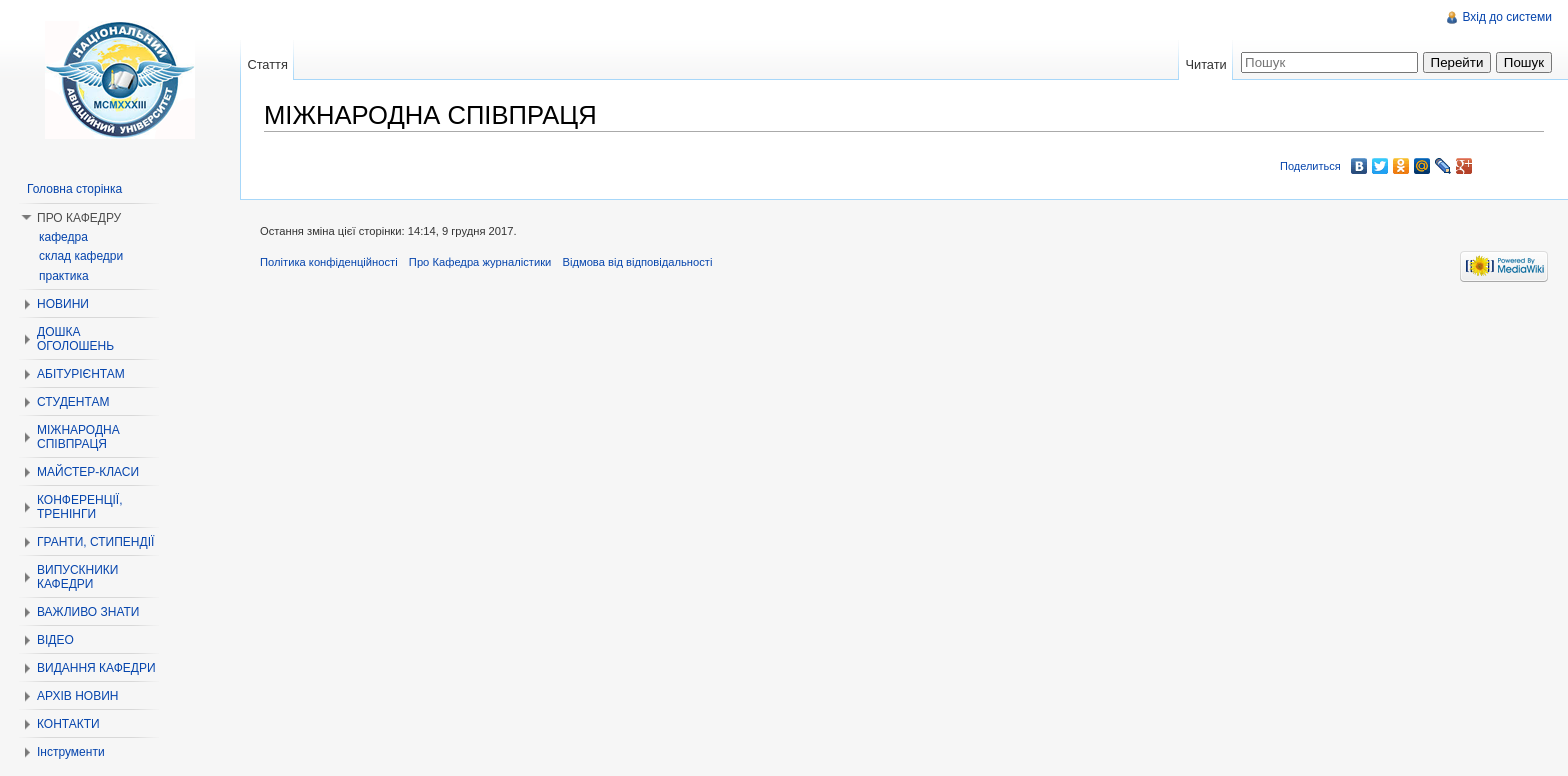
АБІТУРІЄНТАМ (81, 374)
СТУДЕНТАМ (73, 402)
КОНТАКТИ (68, 724)
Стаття (267, 64)
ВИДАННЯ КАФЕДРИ (96, 668)
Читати (1205, 64)
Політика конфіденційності (329, 262)
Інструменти (71, 752)
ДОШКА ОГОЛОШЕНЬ (75, 339)
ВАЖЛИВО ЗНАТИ (88, 612)
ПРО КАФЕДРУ (79, 218)
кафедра (63, 237)
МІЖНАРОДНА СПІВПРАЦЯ (78, 437)
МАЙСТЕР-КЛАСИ (88, 472)
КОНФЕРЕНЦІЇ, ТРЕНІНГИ (80, 507)
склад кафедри (81, 256)
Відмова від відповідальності (637, 262)
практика (64, 276)
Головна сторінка (74, 189)
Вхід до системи (1507, 17)
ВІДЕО (55, 640)
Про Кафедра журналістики (480, 262)
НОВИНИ (63, 304)
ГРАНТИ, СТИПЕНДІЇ (95, 542)
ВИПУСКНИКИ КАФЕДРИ (77, 577)
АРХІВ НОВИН (77, 696)
